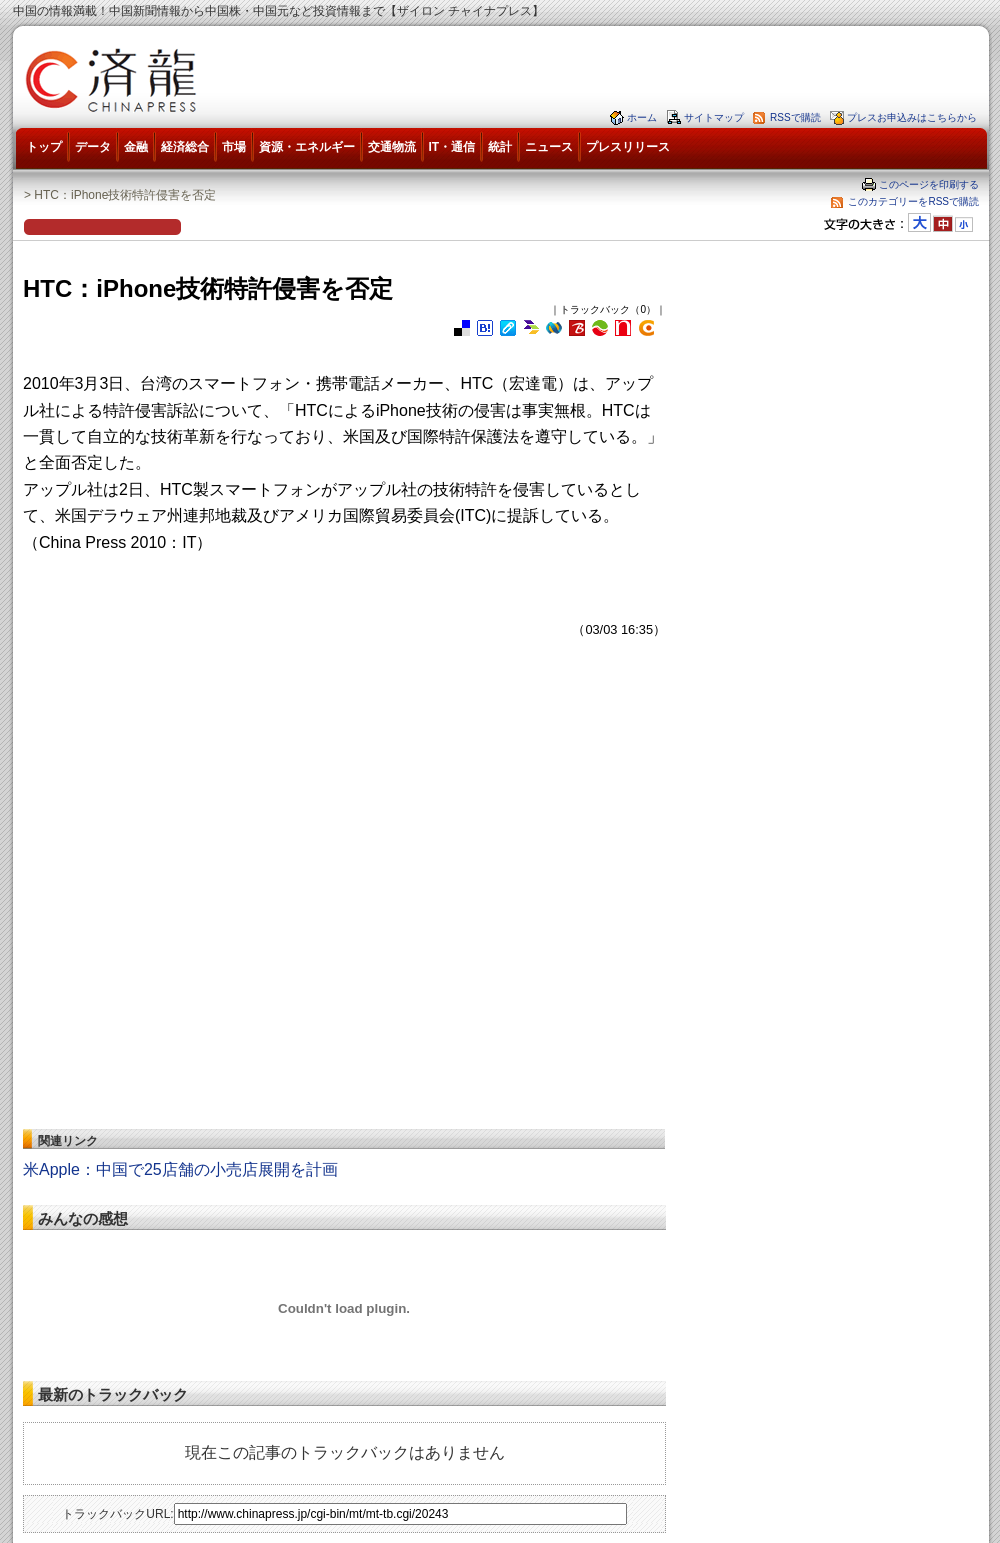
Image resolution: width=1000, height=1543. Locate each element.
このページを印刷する (929, 184)
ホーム (642, 117)
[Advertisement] (187, 911)
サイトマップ (714, 117)
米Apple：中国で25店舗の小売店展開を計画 (180, 1169)
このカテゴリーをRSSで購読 (913, 201)
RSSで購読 (795, 117)
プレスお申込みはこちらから (912, 117)
